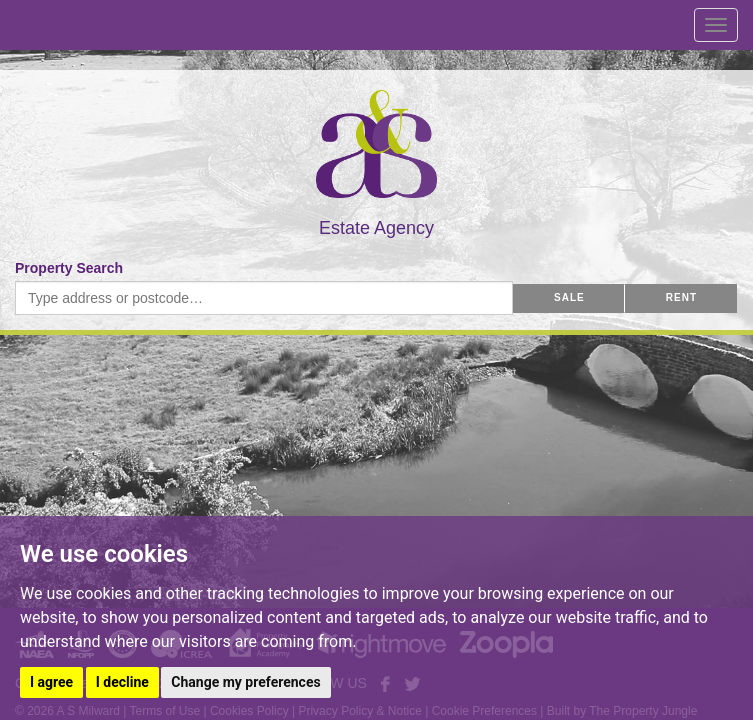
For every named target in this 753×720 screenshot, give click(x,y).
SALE (569, 297)
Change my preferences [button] (245, 682)
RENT (681, 297)
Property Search (69, 268)
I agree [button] (51, 682)
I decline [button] (122, 682)
